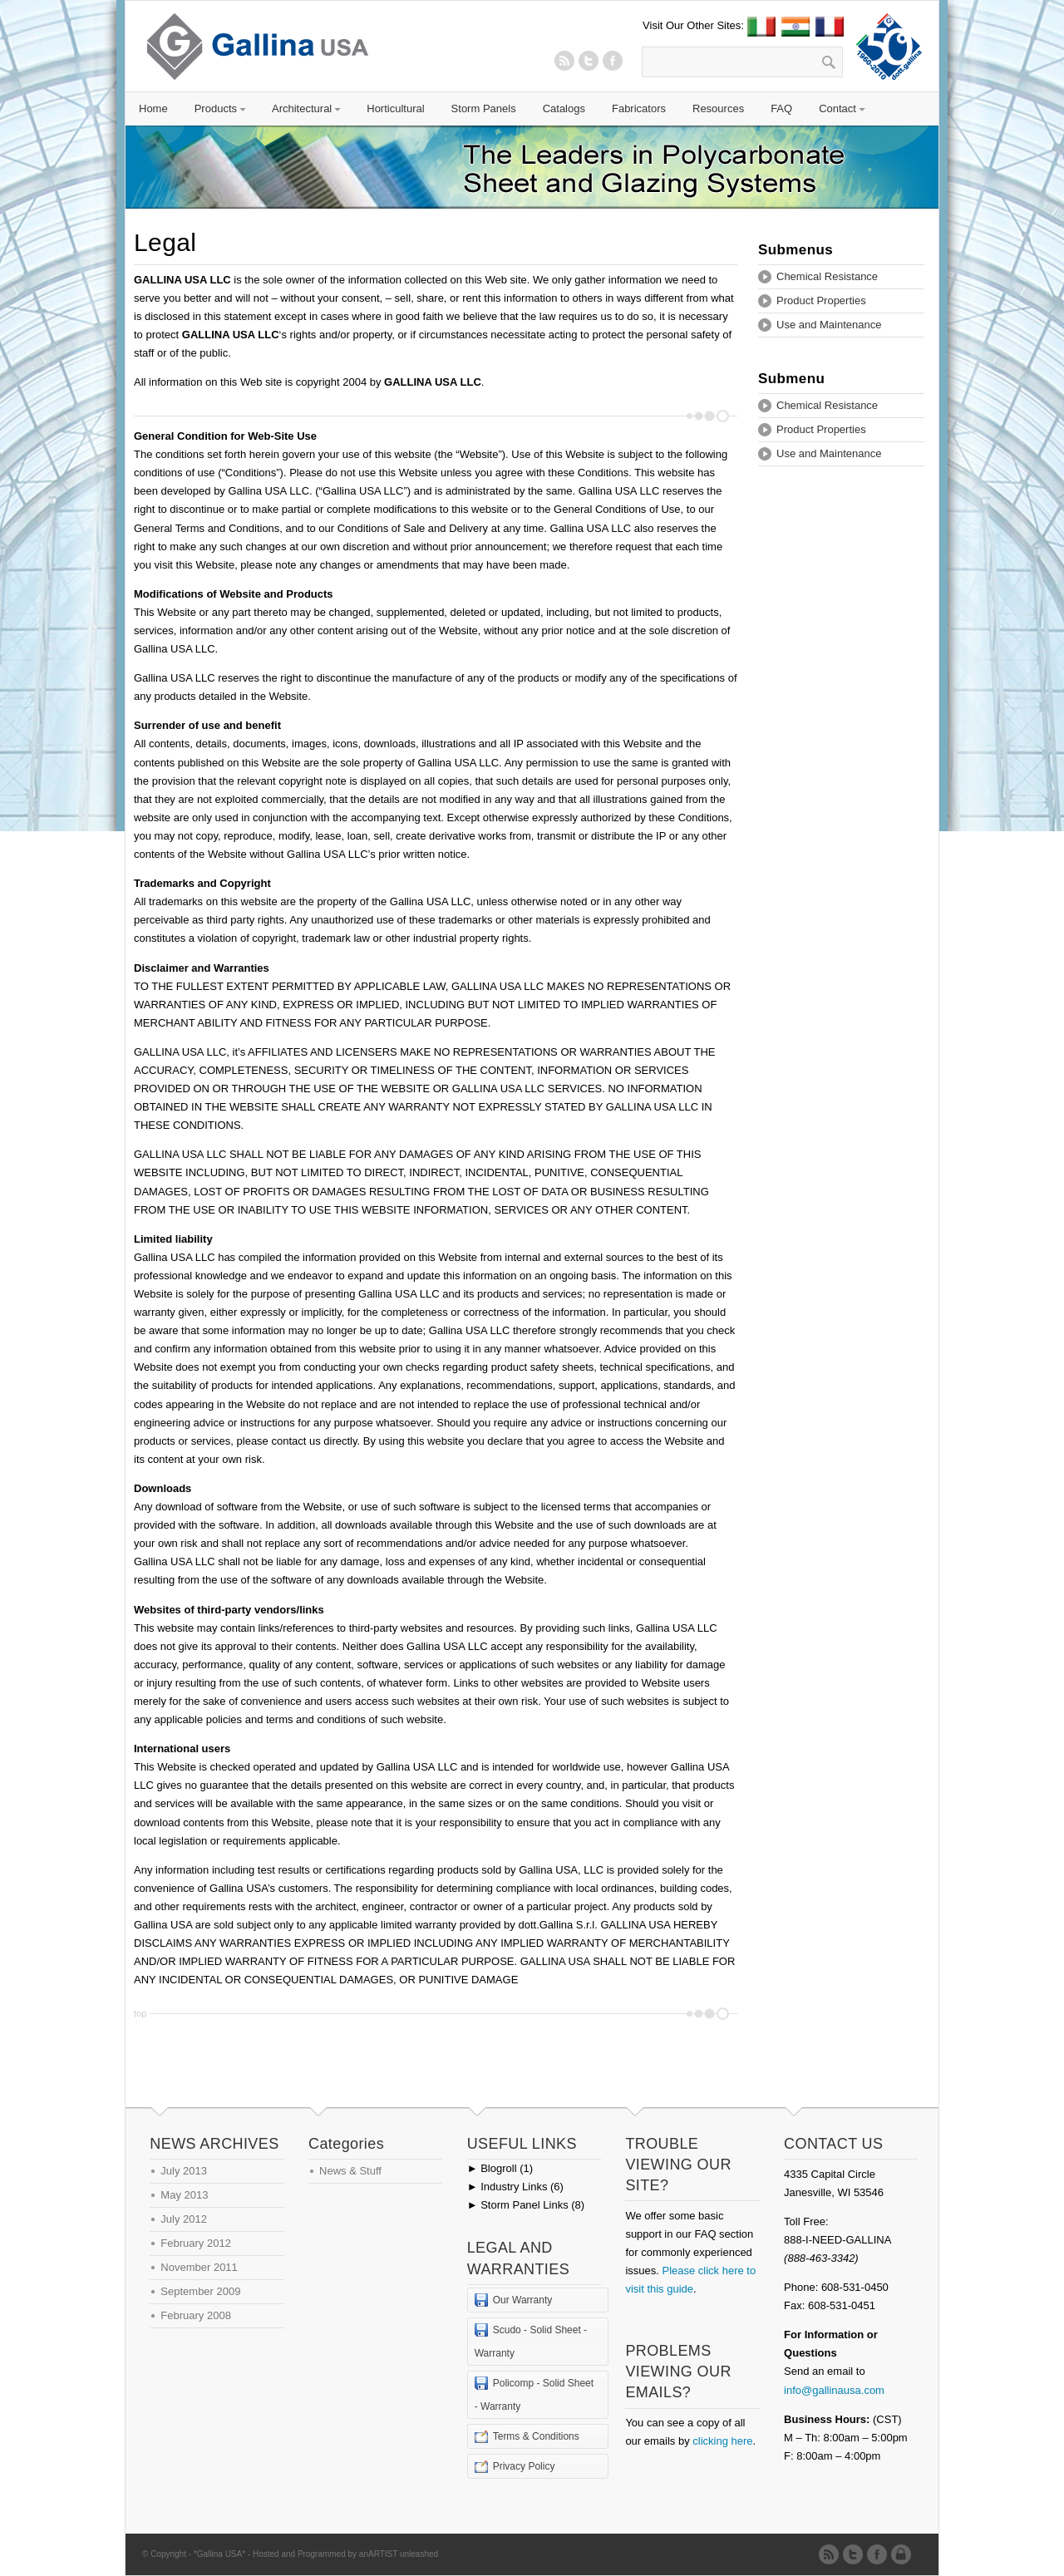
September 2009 (200, 2291)
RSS (564, 61)
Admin (904, 2554)
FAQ (781, 108)
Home (153, 108)
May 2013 (184, 2195)
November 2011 (199, 2267)
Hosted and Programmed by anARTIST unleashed (345, 2554)
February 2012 (195, 2243)
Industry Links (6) (515, 2186)
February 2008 (195, 2315)
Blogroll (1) (500, 2168)
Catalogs (564, 108)
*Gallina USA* (219, 2554)
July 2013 (183, 2171)
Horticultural (395, 108)
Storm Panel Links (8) (525, 2205)
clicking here (722, 2441)
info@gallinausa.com (834, 2390)
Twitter (588, 61)
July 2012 (183, 2219)
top (140, 2013)
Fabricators (639, 108)
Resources (718, 108)
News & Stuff (350, 2171)
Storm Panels (483, 108)
